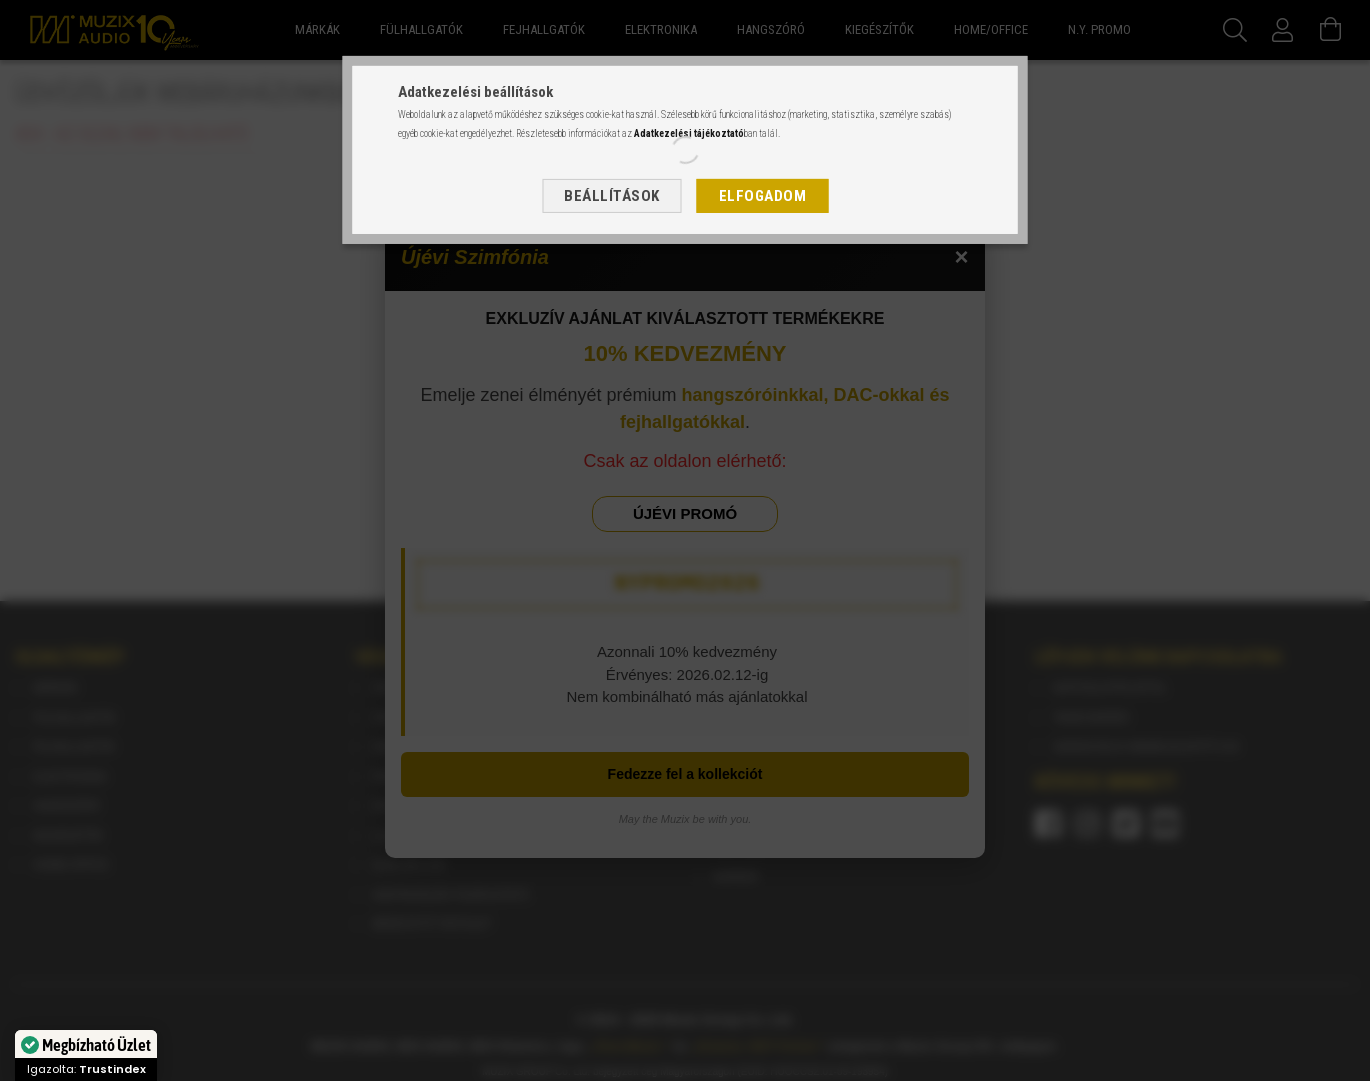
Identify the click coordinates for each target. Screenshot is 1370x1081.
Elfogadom (763, 196)
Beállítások (612, 196)
